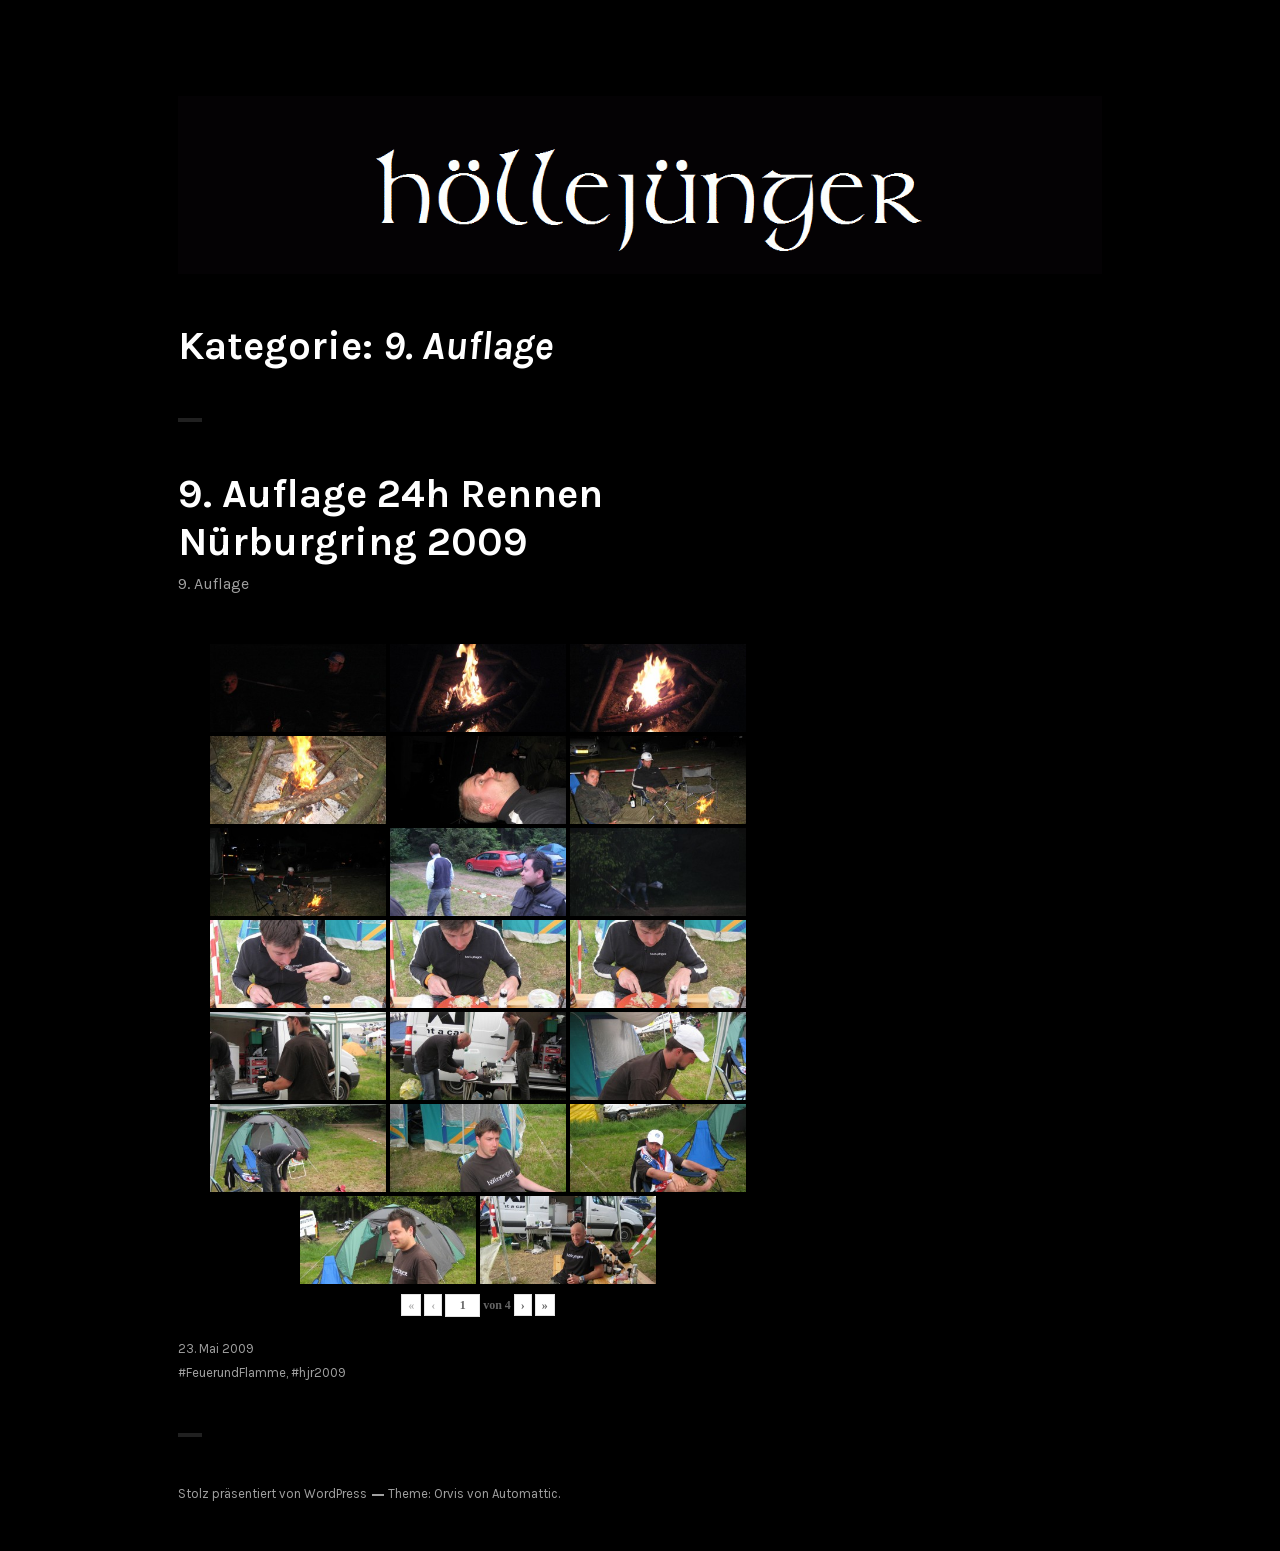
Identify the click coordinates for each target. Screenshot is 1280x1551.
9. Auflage (213, 583)
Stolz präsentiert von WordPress (272, 1493)
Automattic (525, 1493)
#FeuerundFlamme (232, 1372)
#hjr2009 (318, 1372)
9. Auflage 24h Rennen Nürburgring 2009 (390, 517)
